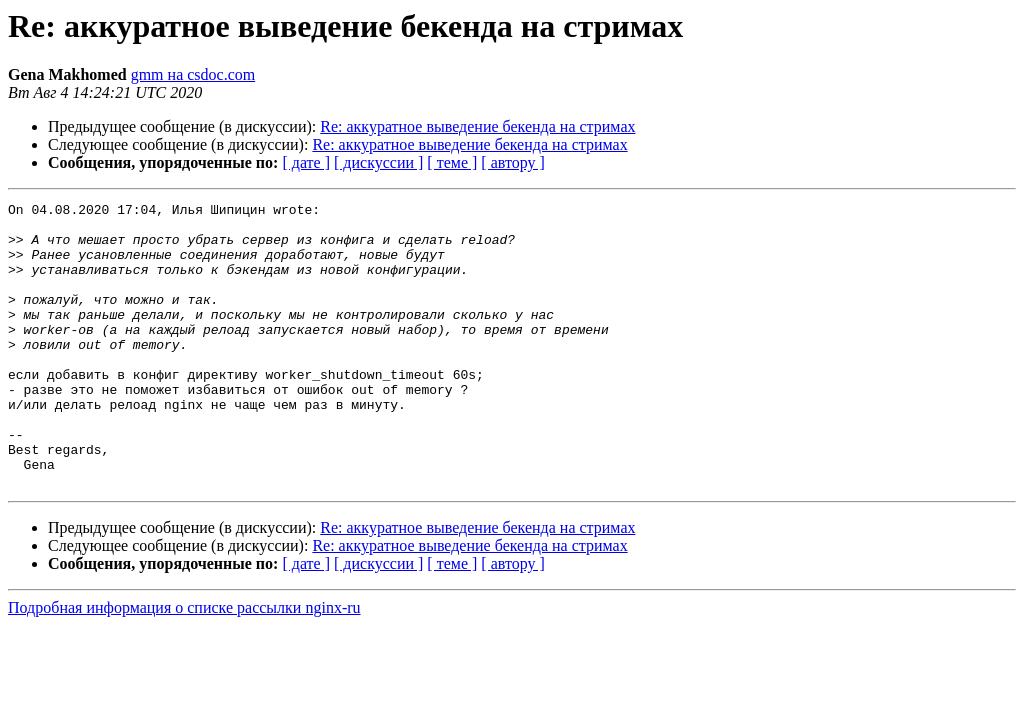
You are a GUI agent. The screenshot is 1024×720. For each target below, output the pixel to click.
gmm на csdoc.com (193, 74)
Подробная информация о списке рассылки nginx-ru (184, 664)
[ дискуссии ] (378, 162)
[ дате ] (306, 162)
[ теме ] (452, 162)
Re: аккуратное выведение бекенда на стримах (477, 126)
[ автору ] (512, 162)
